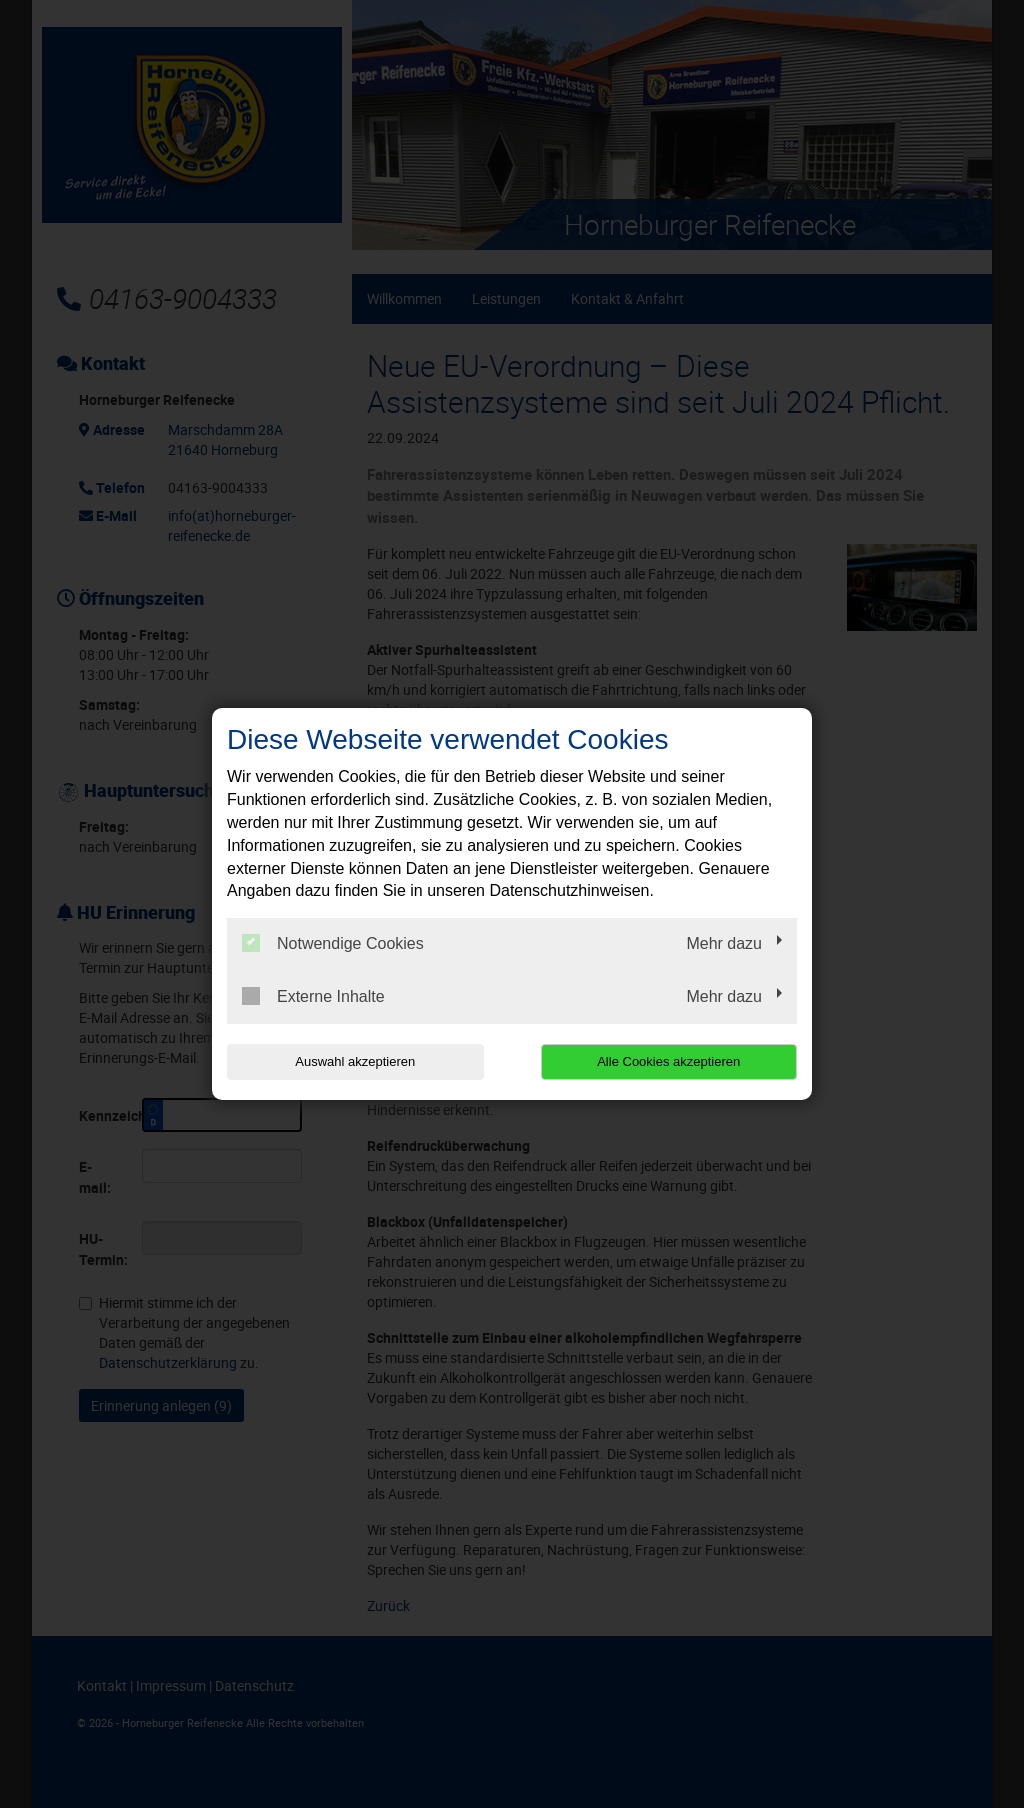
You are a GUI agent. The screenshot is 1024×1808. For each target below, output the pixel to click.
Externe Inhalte (313, 996)
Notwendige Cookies (333, 943)
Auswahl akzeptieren (355, 1061)
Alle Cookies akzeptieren (668, 1061)
